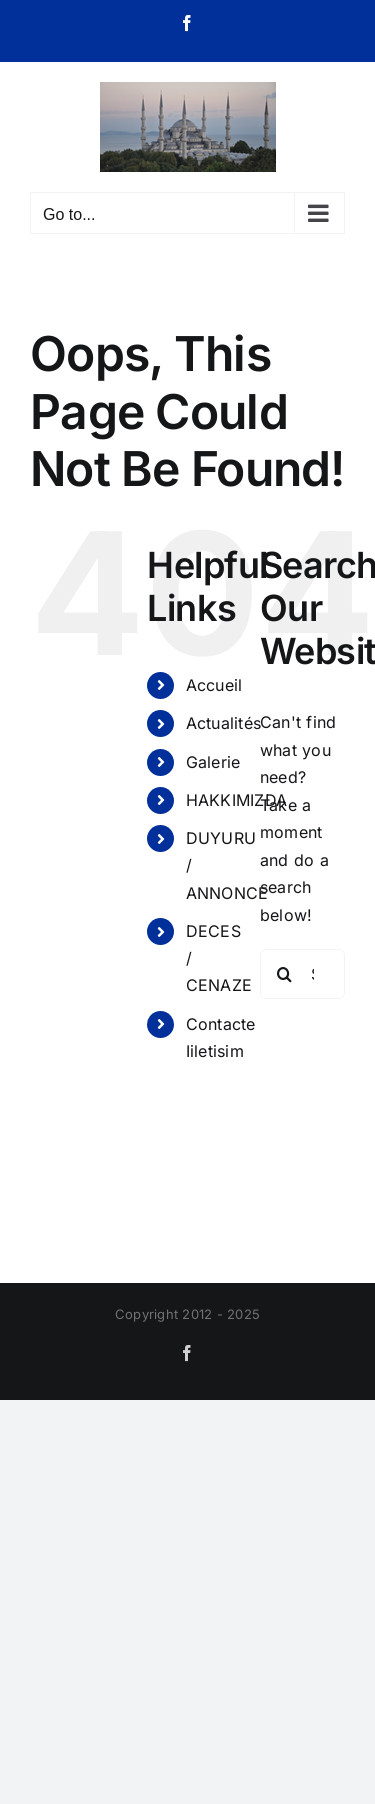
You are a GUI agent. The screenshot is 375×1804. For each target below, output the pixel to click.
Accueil (214, 685)
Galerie (213, 762)
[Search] (285, 974)
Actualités (223, 723)
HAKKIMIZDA (236, 800)
